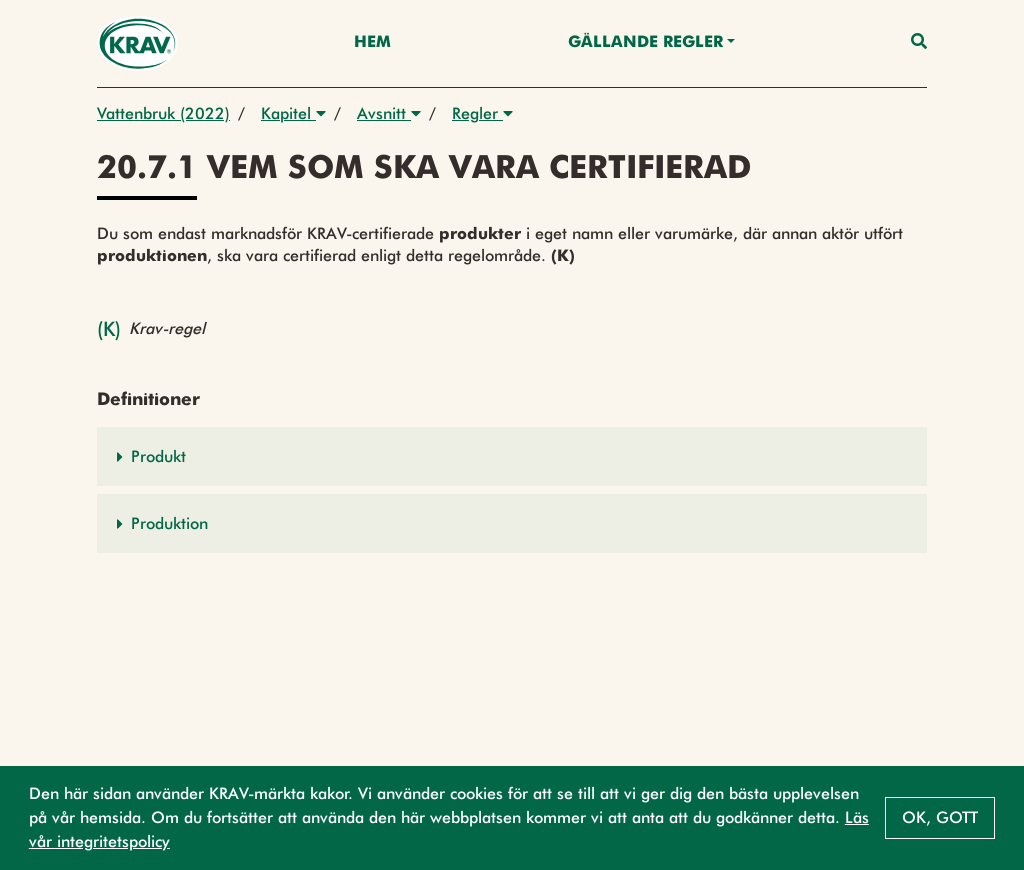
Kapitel (293, 113)
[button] (512, 456)
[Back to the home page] (137, 43)
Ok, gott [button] (940, 817)
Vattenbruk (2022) (163, 113)
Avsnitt (389, 113)
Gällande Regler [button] (645, 43)
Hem (372, 43)
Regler (482, 113)
